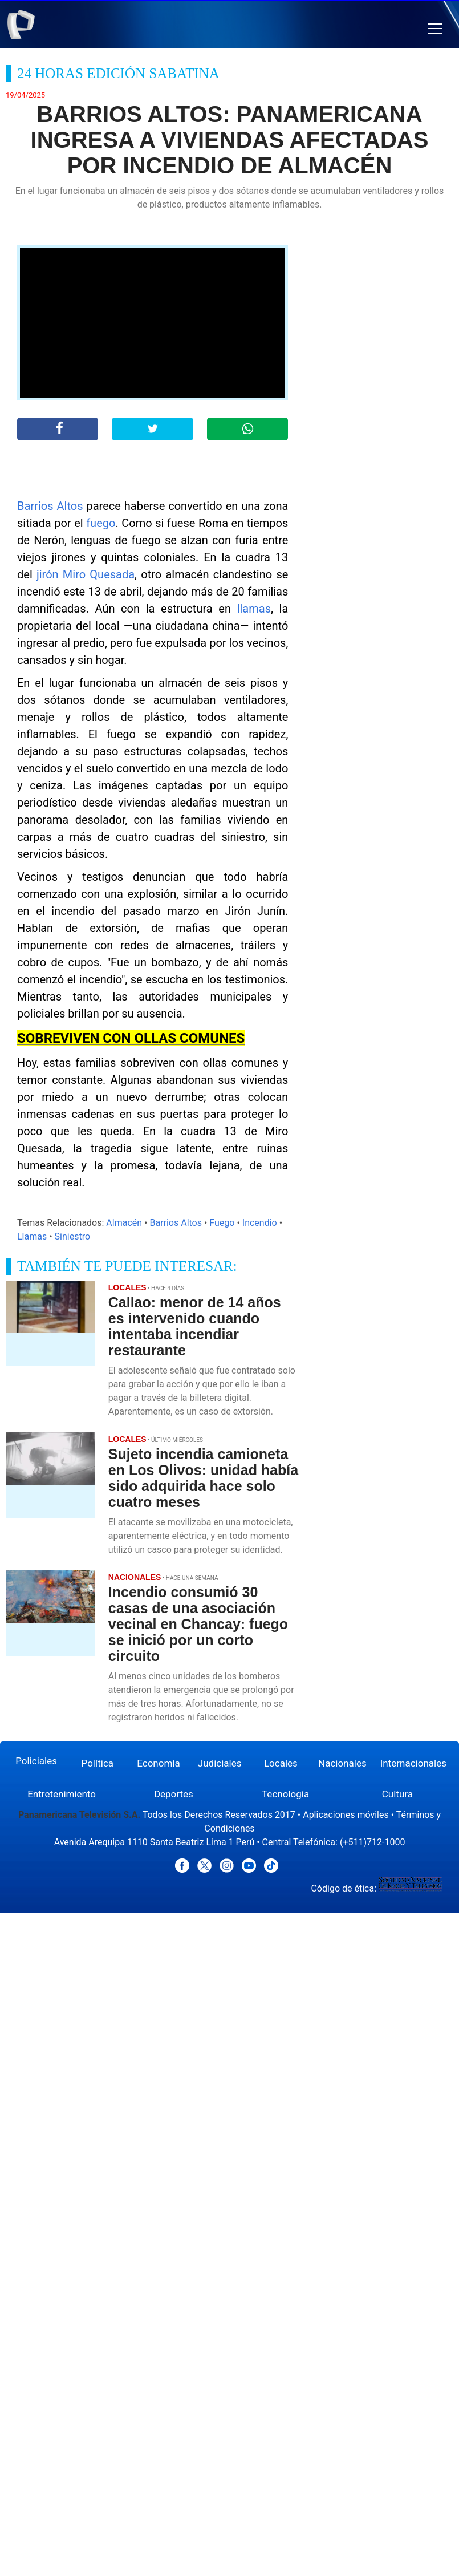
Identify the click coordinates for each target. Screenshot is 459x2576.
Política (98, 1763)
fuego (100, 523)
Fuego (221, 1222)
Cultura (397, 1794)
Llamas (32, 1236)
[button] (435, 28)
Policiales (36, 1761)
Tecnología (285, 1794)
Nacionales (342, 1763)
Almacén (124, 1222)
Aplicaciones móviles (346, 1814)
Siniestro (72, 1236)
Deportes (173, 1794)
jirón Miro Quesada (85, 574)
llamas (254, 608)
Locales (281, 1763)
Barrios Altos (50, 506)
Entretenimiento (61, 1794)
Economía (158, 1763)
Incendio (259, 1222)
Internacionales (413, 1763)
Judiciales (220, 1763)
